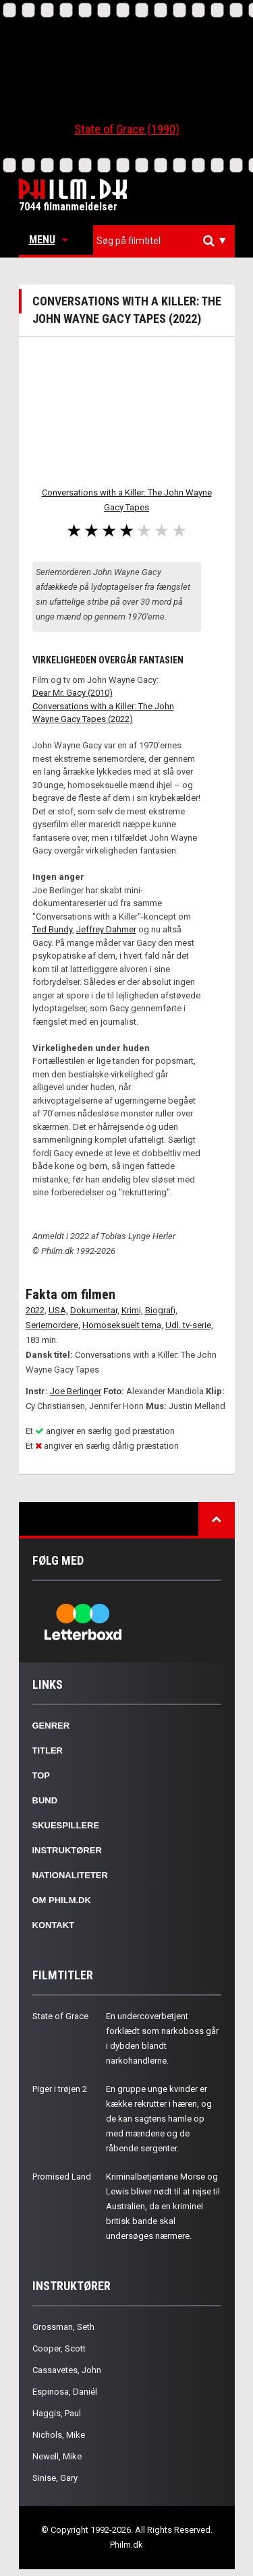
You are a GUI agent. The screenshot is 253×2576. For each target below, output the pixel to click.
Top (41, 1775)
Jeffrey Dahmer (106, 929)
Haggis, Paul (56, 2413)
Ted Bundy (52, 929)
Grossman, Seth (63, 2327)
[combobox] (164, 241)
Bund (45, 1800)
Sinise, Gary (55, 2478)
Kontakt (53, 1925)
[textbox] (167, 241)
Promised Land (61, 2176)
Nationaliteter (70, 1875)
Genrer (51, 1725)
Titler (47, 1750)
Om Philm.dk (61, 1900)
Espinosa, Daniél (64, 2392)
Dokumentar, (94, 1310)
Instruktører (67, 1850)
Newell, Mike (57, 2456)
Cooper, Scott (59, 2348)
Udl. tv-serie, (189, 1325)
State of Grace (60, 2016)
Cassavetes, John (66, 2370)
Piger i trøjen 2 (59, 2089)
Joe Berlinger (75, 1391)
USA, (58, 1310)
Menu (48, 239)
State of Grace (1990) (126, 129)
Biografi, (161, 1310)
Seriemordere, (53, 1325)
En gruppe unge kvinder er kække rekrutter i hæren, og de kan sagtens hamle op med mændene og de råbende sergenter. (159, 2118)
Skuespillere (66, 1825)
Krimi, (132, 1310)
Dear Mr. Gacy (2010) (72, 693)
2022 (35, 1310)
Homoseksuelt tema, (122, 1325)
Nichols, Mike (58, 2435)
